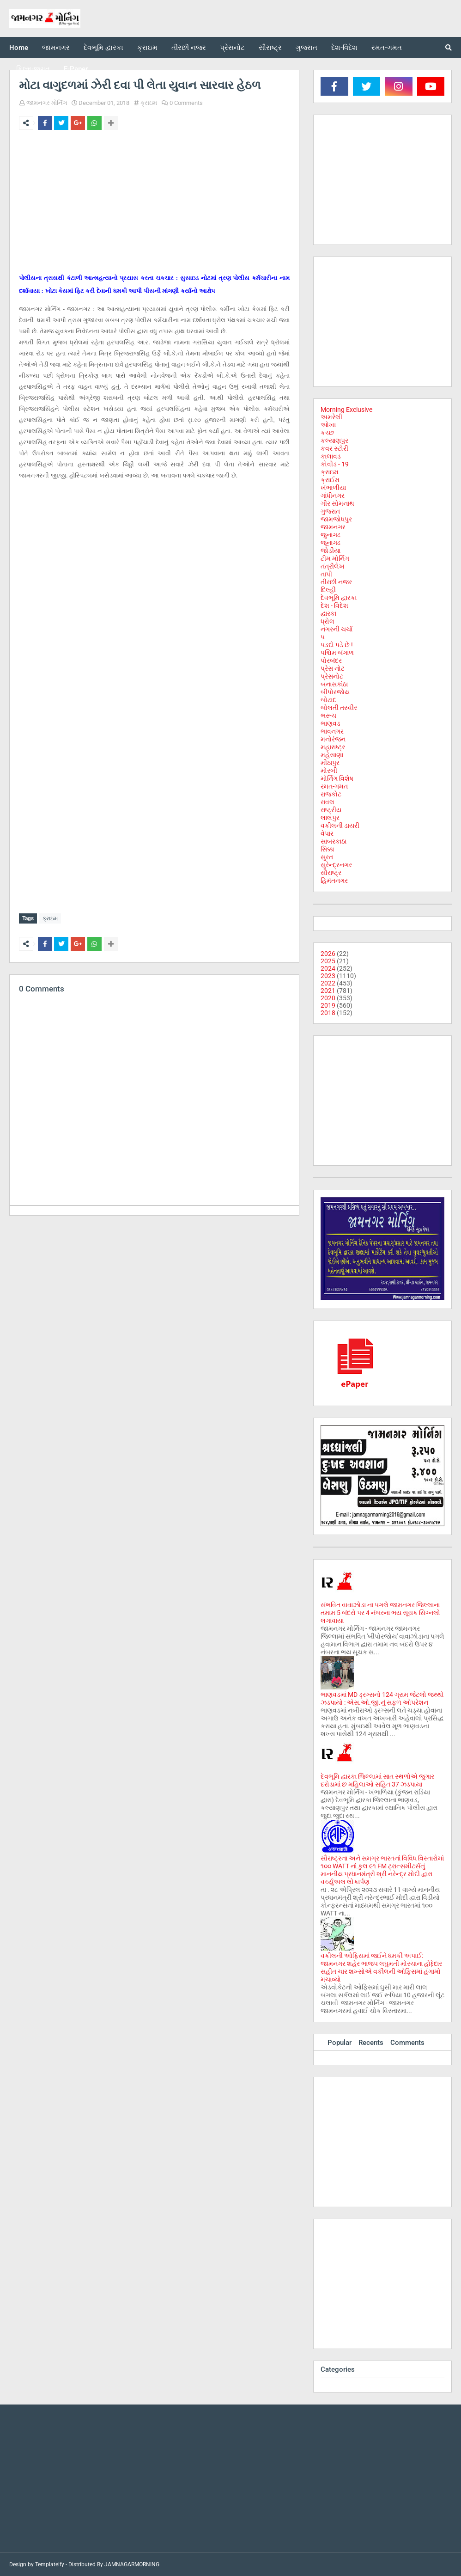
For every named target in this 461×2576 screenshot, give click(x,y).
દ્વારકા (328, 613)
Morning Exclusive (346, 409)
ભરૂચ (328, 715)
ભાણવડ (330, 723)
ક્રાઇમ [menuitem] (147, 47)
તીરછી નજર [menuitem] (188, 47)
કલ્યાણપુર (334, 440)
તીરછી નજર (336, 582)
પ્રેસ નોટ (333, 668)
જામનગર (333, 527)
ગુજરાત (330, 511)
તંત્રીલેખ (333, 566)
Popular (340, 2042)
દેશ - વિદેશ (334, 605)
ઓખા (328, 424)
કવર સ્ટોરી (334, 448)
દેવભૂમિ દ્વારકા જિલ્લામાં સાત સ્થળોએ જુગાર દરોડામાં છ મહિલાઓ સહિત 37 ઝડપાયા (377, 1780)
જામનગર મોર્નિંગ (46, 102)
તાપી (326, 574)
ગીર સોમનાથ (337, 503)
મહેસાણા (332, 755)
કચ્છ (327, 432)
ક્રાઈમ (330, 479)
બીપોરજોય (335, 692)
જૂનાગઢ (330, 542)
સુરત (327, 857)
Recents (370, 2042)
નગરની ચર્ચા (336, 629)
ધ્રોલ (327, 621)
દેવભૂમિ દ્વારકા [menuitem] (103, 47)
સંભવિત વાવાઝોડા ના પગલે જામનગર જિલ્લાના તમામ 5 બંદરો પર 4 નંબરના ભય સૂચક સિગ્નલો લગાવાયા (380, 1612)
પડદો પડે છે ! (337, 645)
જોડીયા (330, 550)
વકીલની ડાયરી (340, 825)
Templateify (49, 2564)
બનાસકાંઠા (334, 684)
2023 (328, 975)
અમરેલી (331, 417)
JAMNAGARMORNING (131, 2564)
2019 (328, 1005)
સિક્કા (327, 849)
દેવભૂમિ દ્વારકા (339, 597)
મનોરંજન (333, 739)
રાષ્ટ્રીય (331, 810)
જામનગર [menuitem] (56, 47)
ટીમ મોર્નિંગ (335, 558)
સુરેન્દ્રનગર (336, 865)
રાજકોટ (331, 794)
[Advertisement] (154, 206)
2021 (328, 990)
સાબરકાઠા (333, 841)
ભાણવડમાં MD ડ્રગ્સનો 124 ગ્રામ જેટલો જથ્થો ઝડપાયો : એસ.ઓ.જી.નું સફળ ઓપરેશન (382, 1698)
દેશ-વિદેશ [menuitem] (344, 47)
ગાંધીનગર (333, 495)
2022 (328, 983)
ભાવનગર (332, 731)
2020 (328, 998)
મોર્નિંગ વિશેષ (337, 778)
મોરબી (329, 770)
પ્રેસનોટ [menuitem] (232, 47)
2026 (328, 953)
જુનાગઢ (330, 534)
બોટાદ (328, 700)
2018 (328, 1012)
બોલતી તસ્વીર (339, 707)
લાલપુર (330, 817)
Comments (407, 2042)
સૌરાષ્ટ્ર (331, 872)
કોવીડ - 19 (335, 464)
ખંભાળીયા (333, 487)
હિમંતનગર (334, 880)
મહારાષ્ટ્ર (333, 747)
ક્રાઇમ (148, 102)
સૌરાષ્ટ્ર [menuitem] (270, 47)
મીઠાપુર (330, 762)
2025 (328, 961)
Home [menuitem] (18, 47)
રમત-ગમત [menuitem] (386, 47)
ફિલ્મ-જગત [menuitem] (33, 69)
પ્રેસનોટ (332, 676)
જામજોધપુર (336, 519)
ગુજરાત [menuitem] (306, 47)
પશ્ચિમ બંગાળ (337, 652)
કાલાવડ (331, 456)
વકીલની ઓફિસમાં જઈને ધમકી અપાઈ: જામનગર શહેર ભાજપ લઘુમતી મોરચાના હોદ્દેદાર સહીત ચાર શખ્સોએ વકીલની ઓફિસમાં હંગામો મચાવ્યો (381, 1967)
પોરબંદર (331, 660)
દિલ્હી (328, 590)
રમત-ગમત (334, 786)
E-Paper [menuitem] (76, 69)
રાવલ (327, 802)
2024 (328, 968)
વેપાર (327, 833)
